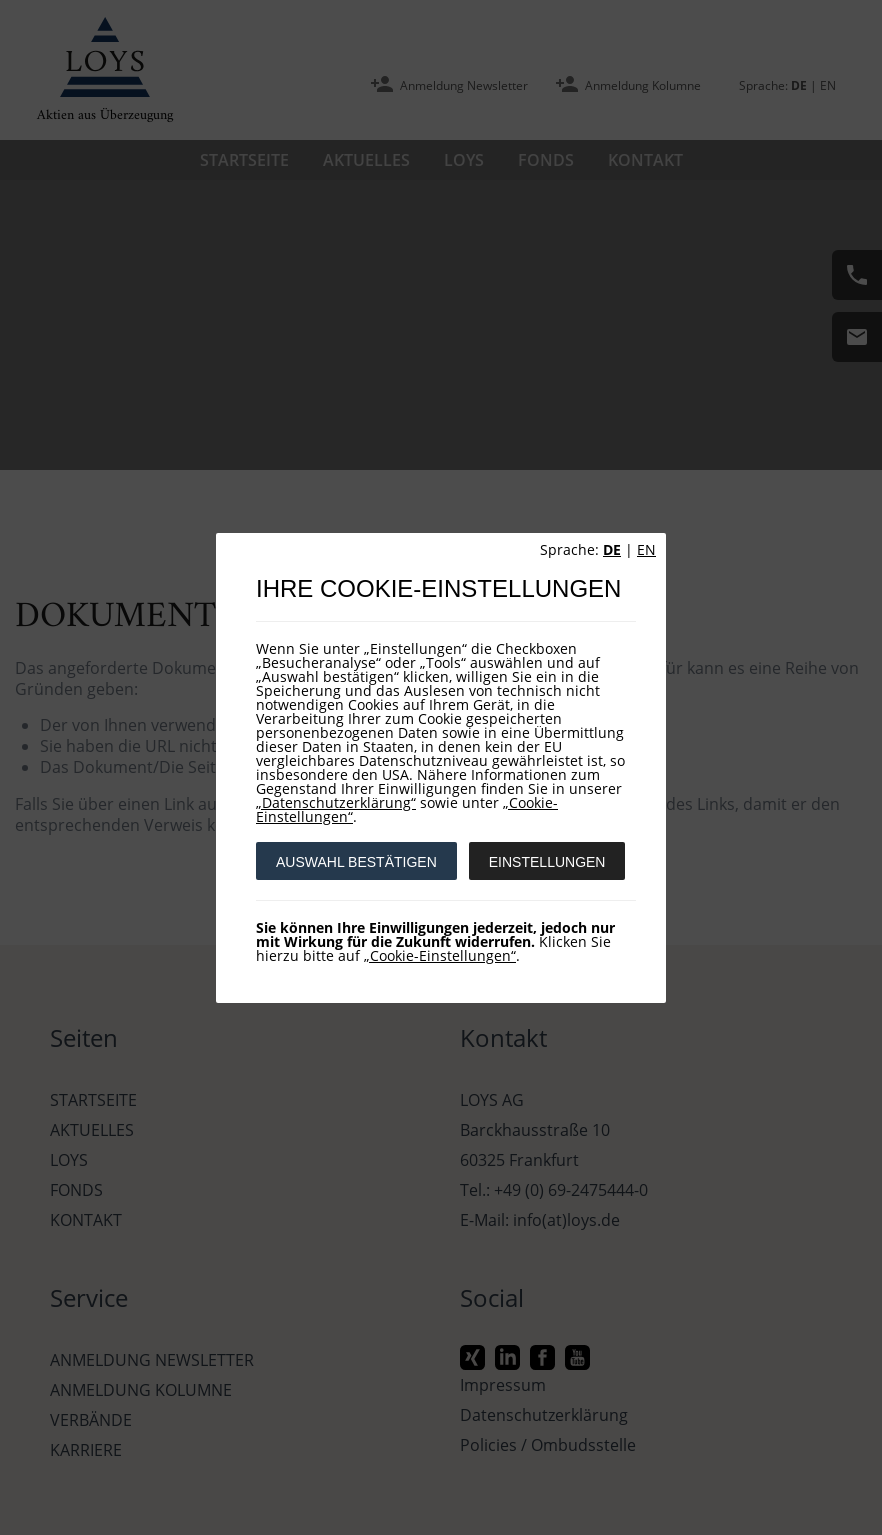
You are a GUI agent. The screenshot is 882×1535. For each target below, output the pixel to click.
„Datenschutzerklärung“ (336, 802)
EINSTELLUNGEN (547, 862)
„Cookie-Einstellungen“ (440, 955)
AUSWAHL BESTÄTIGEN (356, 862)
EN (646, 549)
